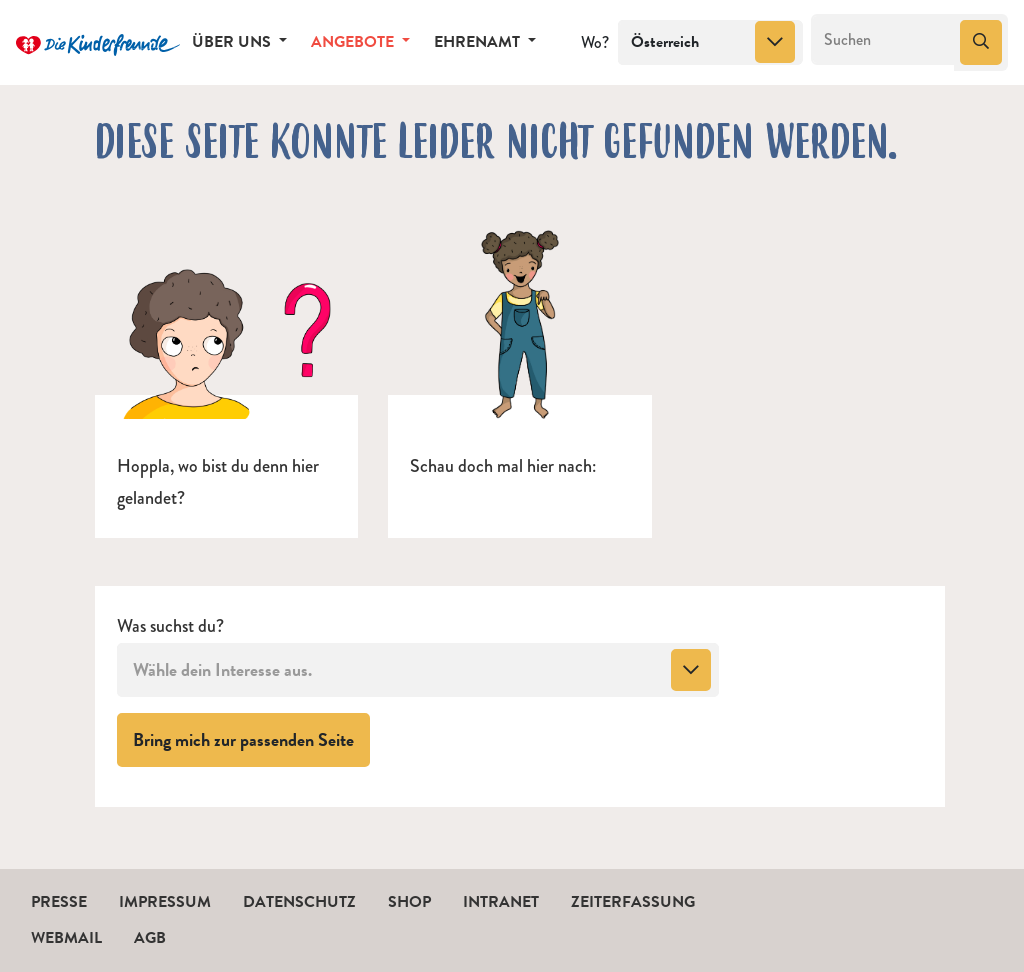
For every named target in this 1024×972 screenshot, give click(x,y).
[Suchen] (883, 40)
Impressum (165, 902)
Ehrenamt (479, 42)
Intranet (501, 902)
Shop (409, 902)
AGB (150, 938)
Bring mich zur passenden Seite (251, 739)
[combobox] (710, 43)
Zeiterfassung (633, 902)
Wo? (595, 42)
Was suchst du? (170, 626)
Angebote (354, 42)
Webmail (66, 938)
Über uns (233, 42)
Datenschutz (299, 902)
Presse (59, 902)
